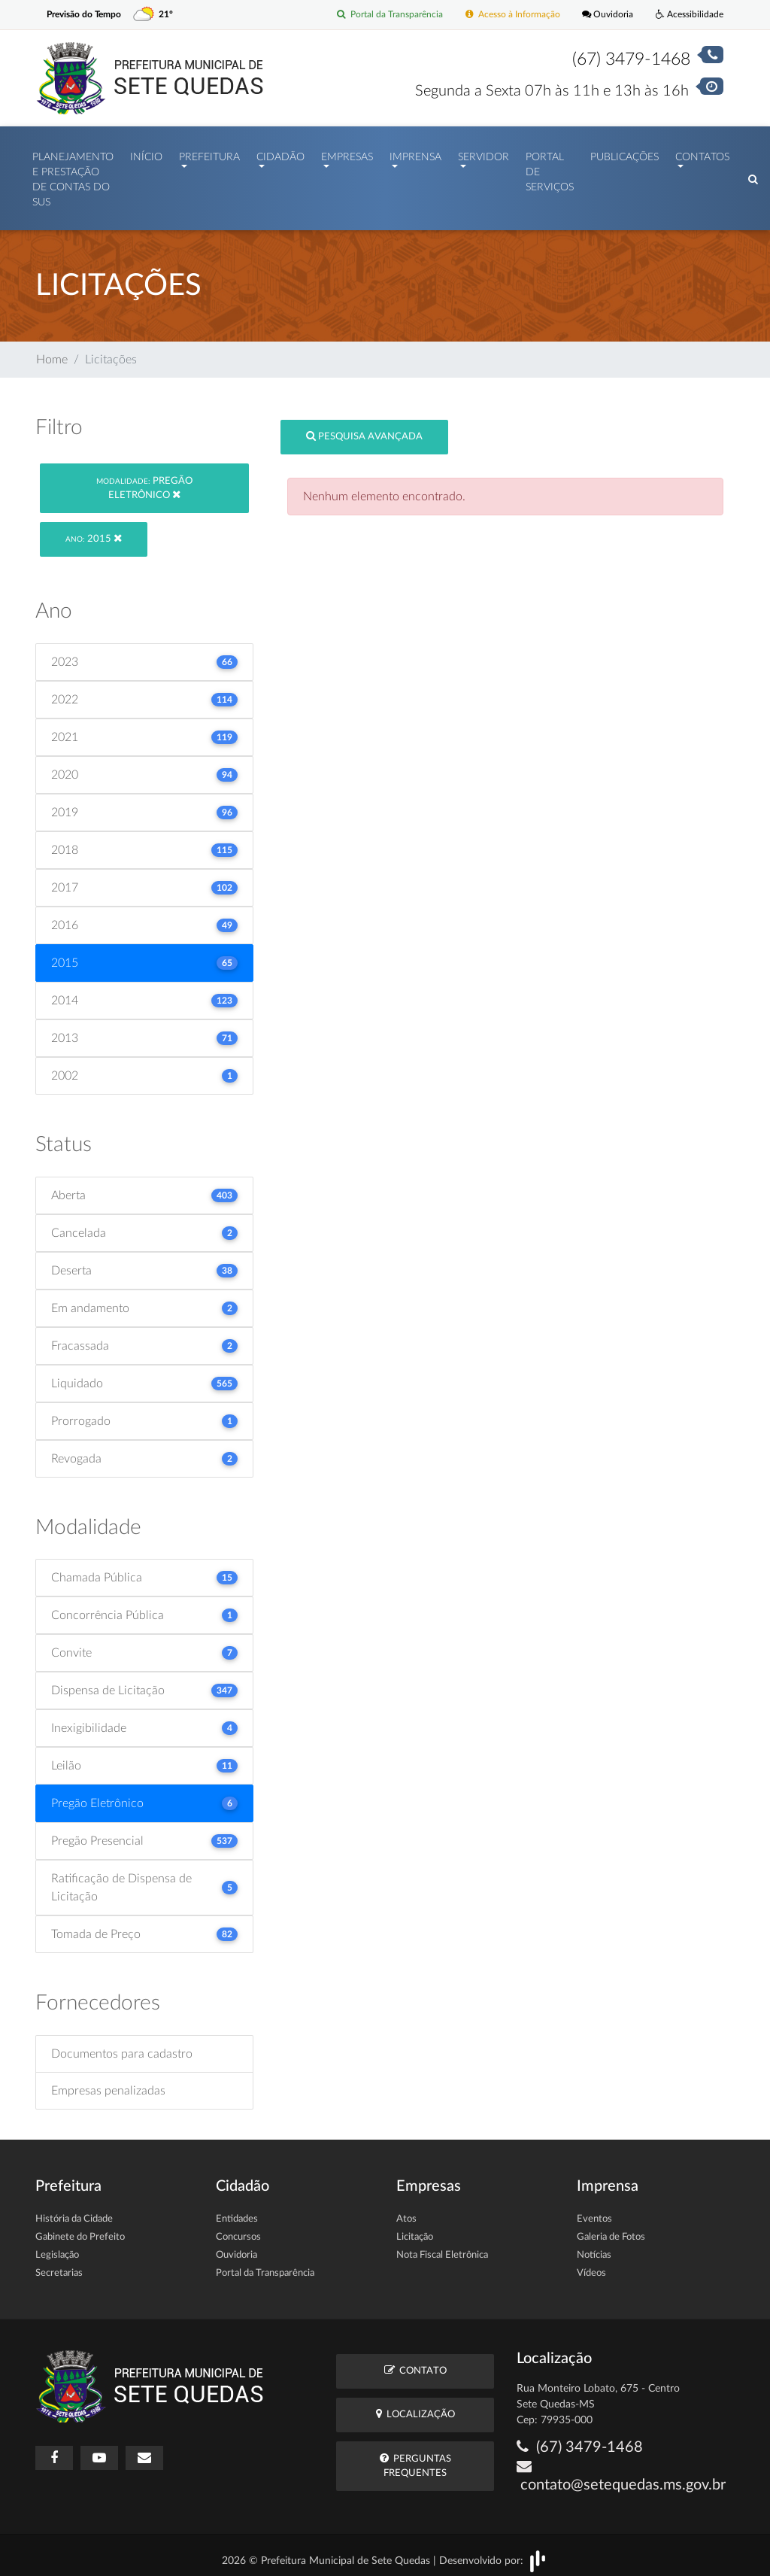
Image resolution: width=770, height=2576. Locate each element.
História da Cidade (74, 2211)
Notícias (594, 2247)
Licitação (414, 2229)
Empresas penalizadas (108, 2083)
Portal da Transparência (374, 15)
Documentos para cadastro (121, 2046)
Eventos (594, 2211)
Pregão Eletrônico (144, 481)
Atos (406, 2211)
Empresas (347, 153)
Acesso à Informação (503, 15)
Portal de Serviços (550, 169)
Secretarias (59, 2266)
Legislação (57, 2247)
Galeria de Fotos (611, 2229)
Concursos (238, 2229)
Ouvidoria (602, 15)
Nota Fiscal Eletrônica (442, 2247)
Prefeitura (209, 153)
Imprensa (415, 153)
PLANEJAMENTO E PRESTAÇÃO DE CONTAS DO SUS (73, 176)
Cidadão (280, 153)
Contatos (702, 153)
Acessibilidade (687, 15)
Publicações (624, 153)
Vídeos (591, 2266)
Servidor (483, 153)
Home (52, 352)
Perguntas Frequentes (415, 2458)
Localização (415, 2406)
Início (146, 153)
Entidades (237, 2211)
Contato (415, 2362)
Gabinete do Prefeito (80, 2229)
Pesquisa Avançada (364, 428)
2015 (93, 531)
